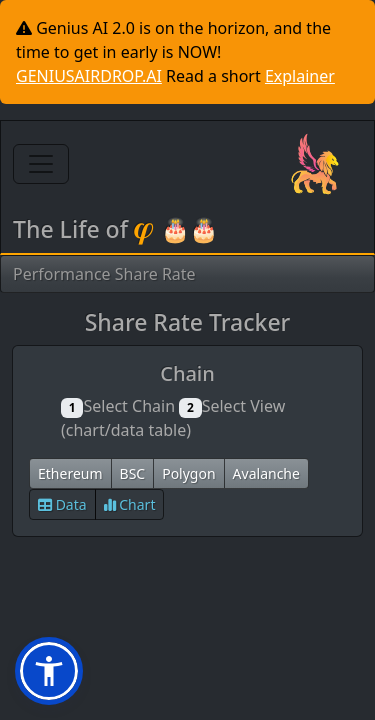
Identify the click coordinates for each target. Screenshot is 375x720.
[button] (49, 671)
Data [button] (62, 504)
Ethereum (70, 473)
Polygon (188, 473)
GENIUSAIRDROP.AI (89, 76)
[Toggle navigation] (41, 164)
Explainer (300, 76)
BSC (133, 473)
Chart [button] (130, 504)
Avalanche (266, 473)
